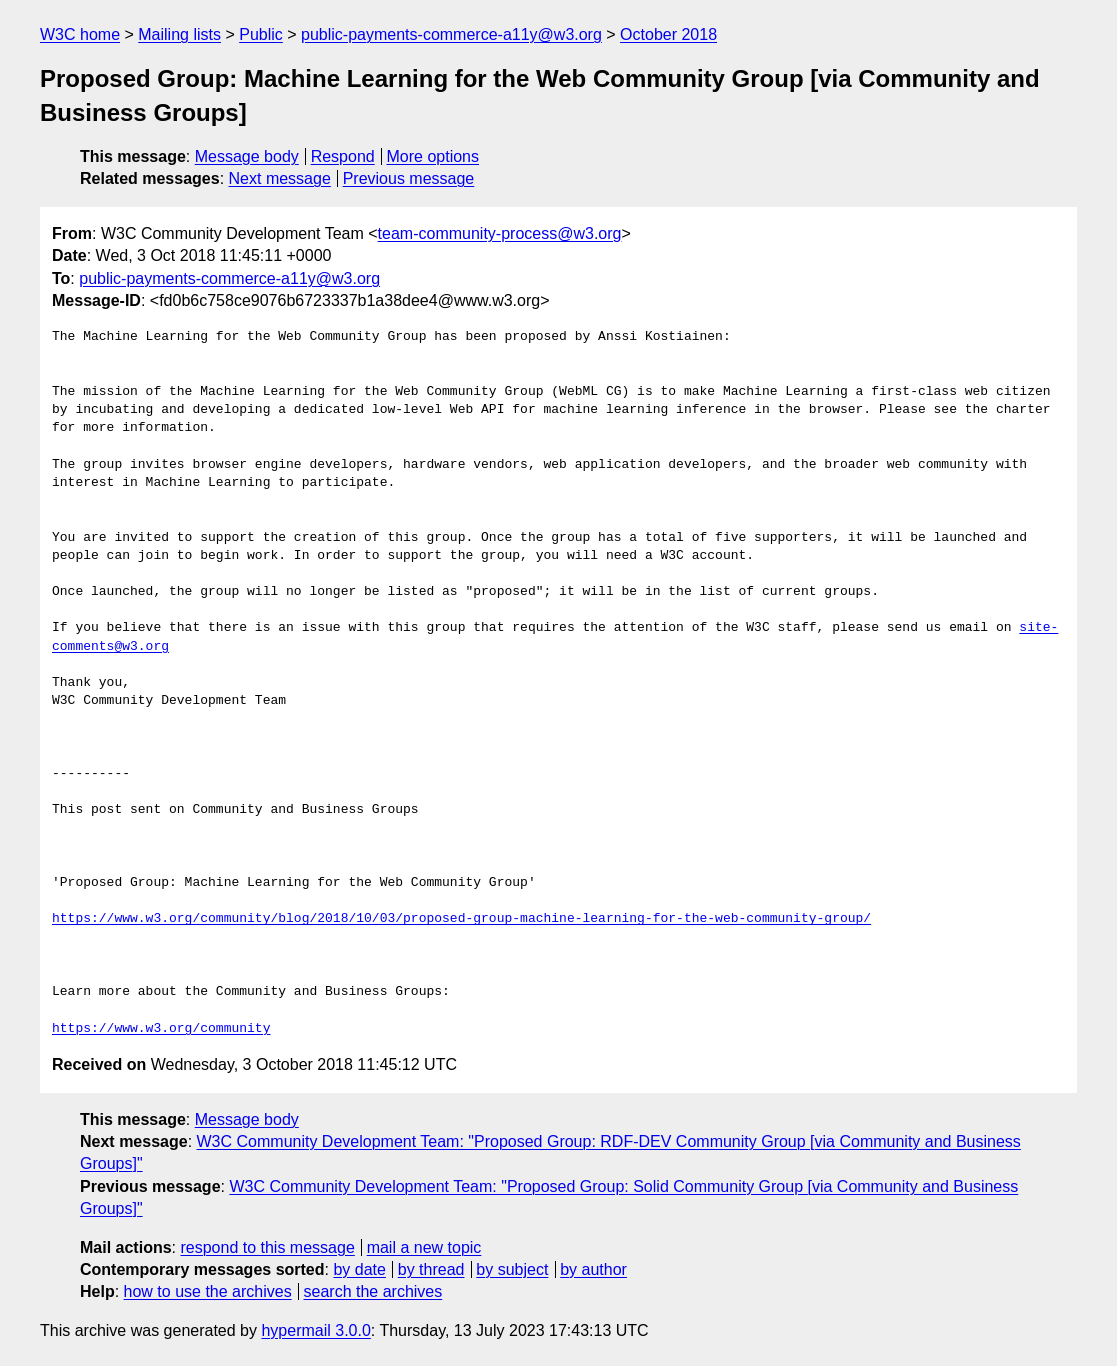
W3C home (80, 34)
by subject (512, 1269)
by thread (431, 1269)
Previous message (409, 178)
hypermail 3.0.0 (315, 1330)
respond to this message (267, 1247)
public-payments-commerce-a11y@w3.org (451, 34)
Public (261, 34)
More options (433, 156)
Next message (280, 178)
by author (593, 1269)
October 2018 (668, 34)
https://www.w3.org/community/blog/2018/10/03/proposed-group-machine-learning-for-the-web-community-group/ (461, 919)
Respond (343, 156)
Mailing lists (179, 34)
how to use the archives (208, 1291)
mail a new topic (424, 1247)
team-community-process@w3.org (500, 233)
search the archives (373, 1291)
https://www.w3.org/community (161, 1029)
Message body (247, 156)
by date (359, 1269)
